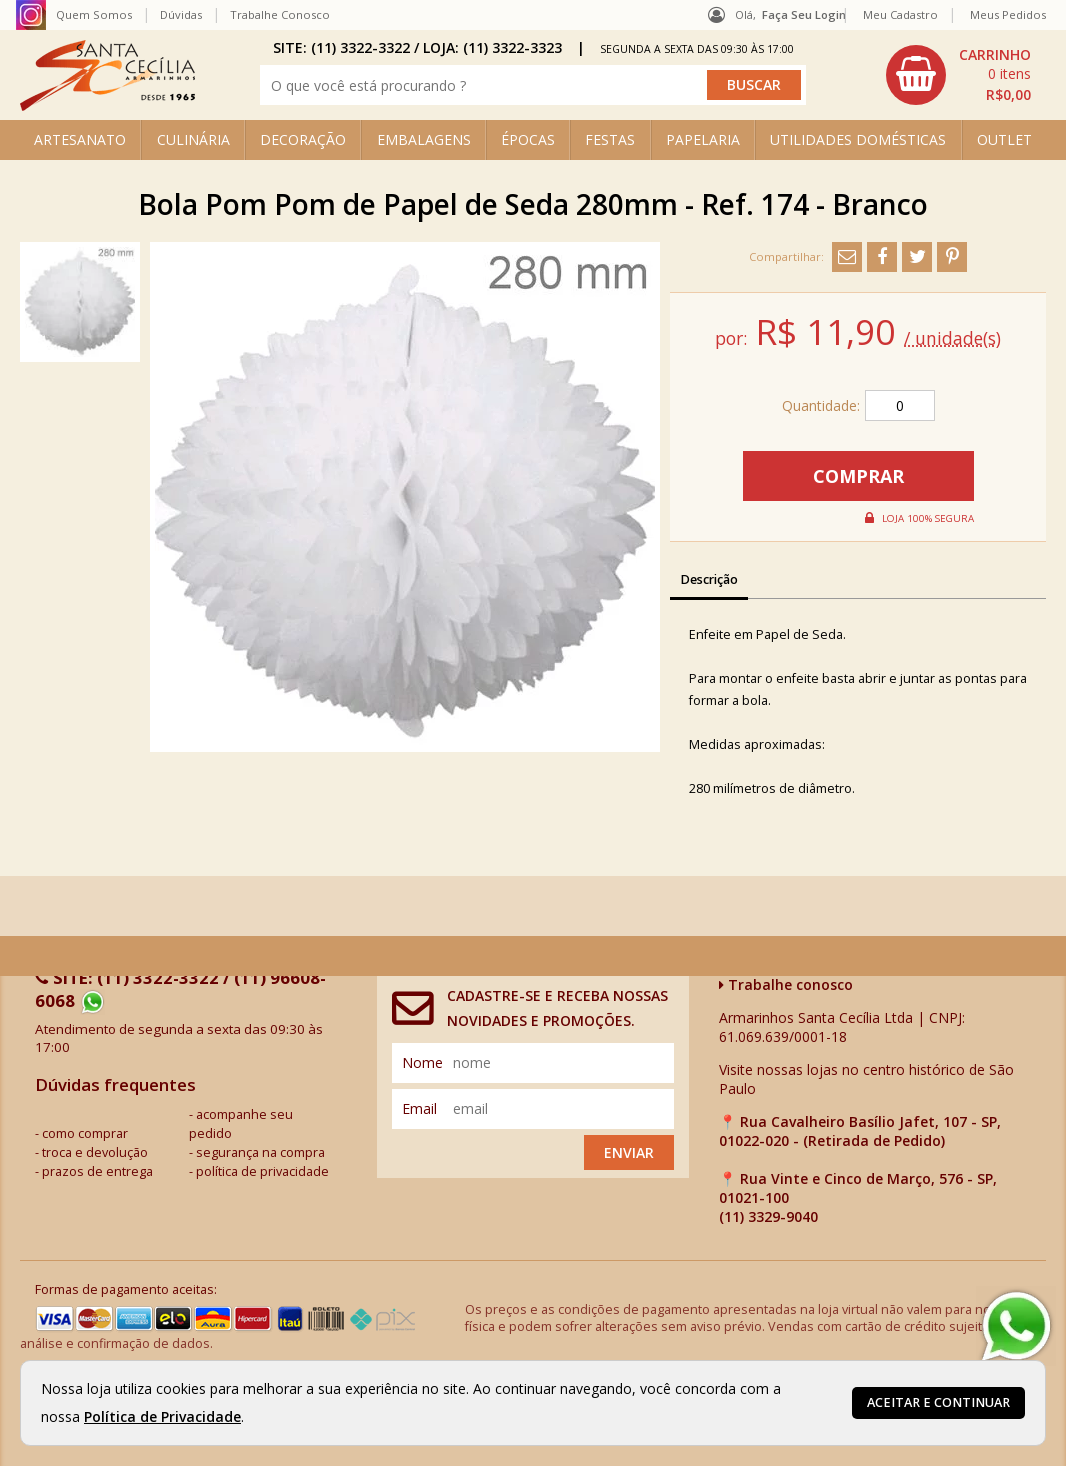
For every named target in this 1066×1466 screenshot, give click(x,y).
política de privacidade (262, 1171)
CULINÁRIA (193, 139)
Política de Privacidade (162, 1416)
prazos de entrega (97, 1171)
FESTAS (610, 139)
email (419, 1108)
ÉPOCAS (528, 139)
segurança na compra (260, 1152)
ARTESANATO (80, 139)
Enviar (629, 1152)
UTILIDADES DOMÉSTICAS (858, 139)
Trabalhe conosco (786, 984)
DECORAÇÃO (303, 139)
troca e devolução (95, 1152)
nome (422, 1062)
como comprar (85, 1133)
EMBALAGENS (424, 139)
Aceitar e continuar (938, 1402)
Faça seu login (804, 14)
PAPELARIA (703, 139)
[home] (107, 105)
